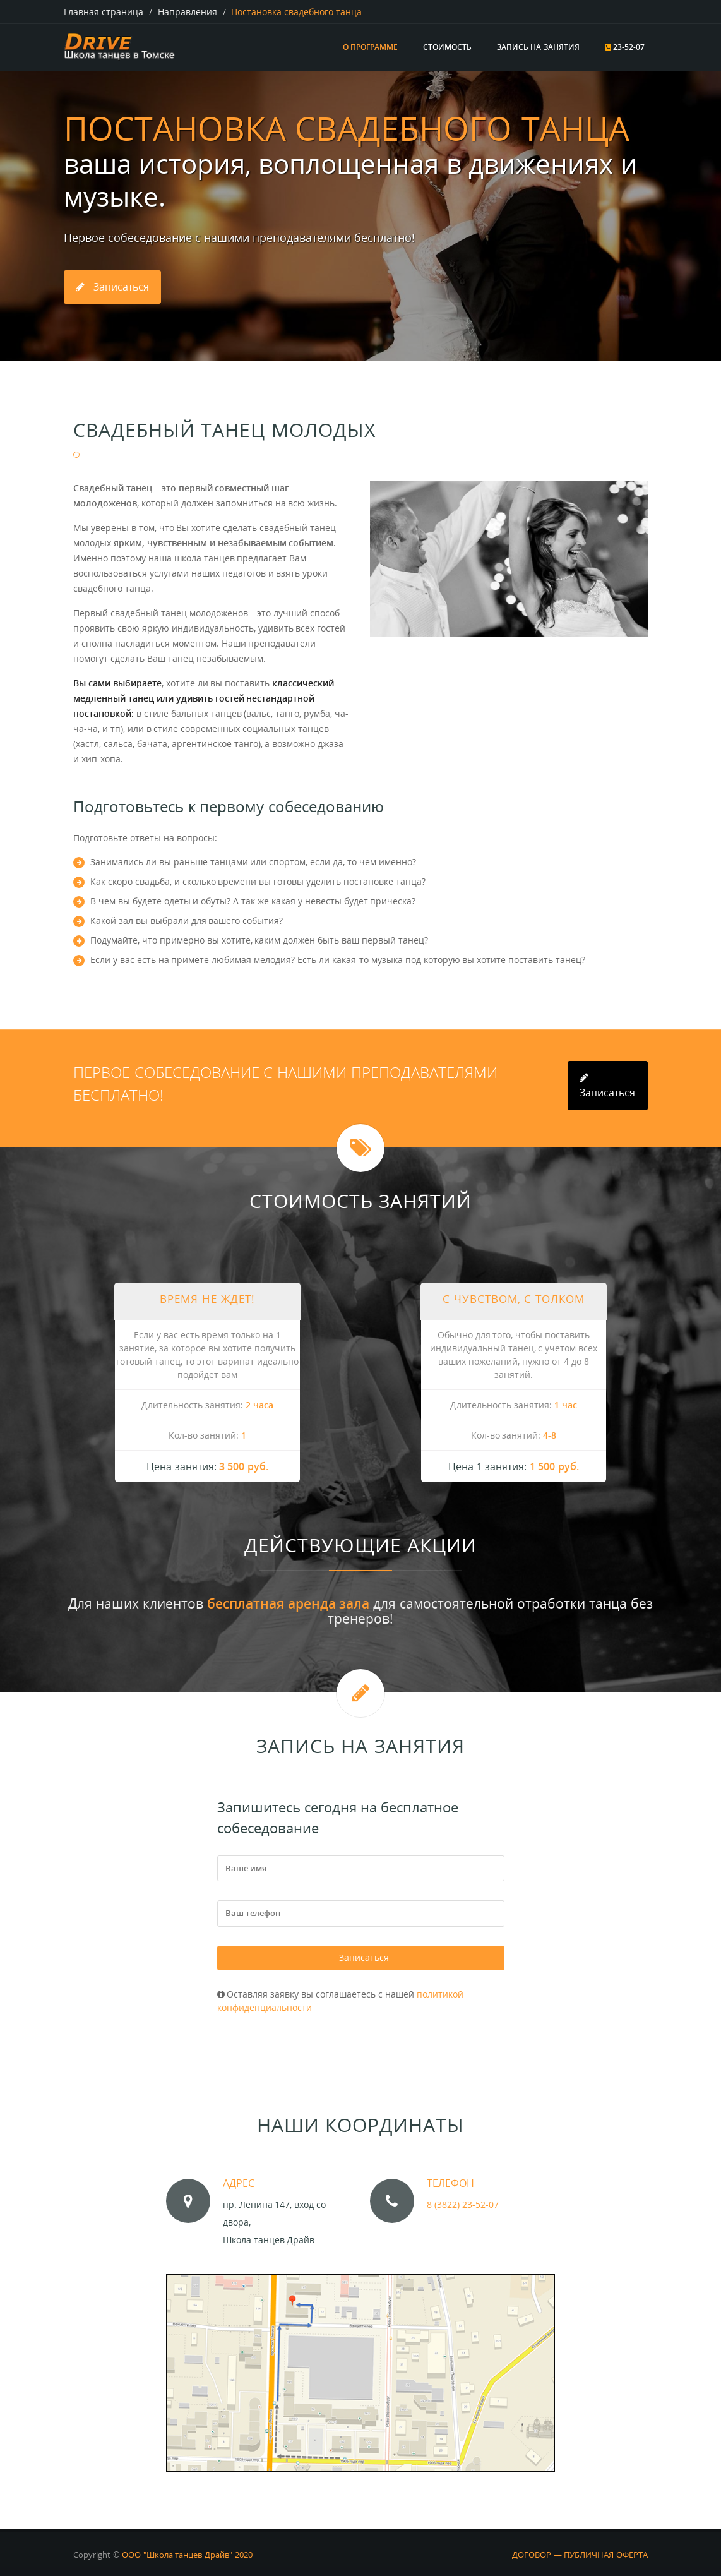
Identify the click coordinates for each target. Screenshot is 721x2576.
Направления (187, 12)
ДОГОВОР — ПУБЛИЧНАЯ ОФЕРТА (580, 2549)
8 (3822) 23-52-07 (463, 2199)
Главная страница (103, 12)
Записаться (364, 1954)
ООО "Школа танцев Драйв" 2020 (187, 2549)
